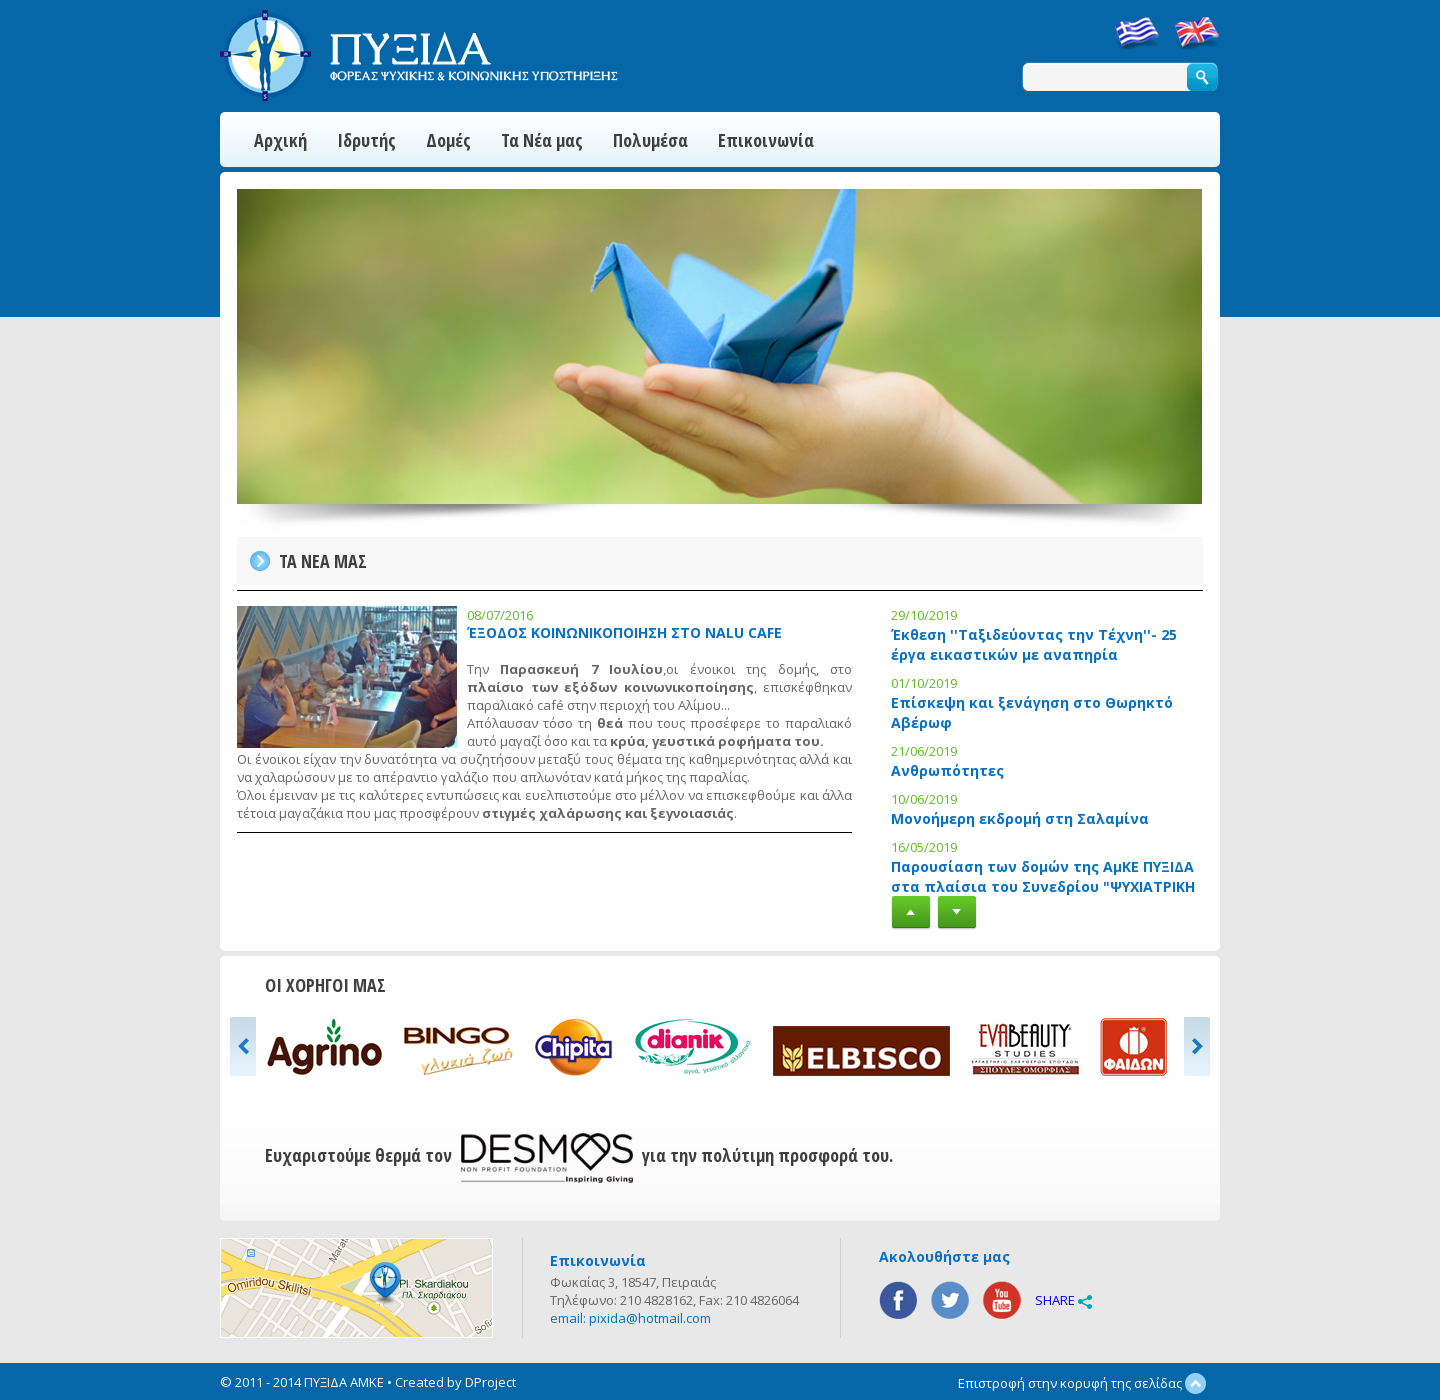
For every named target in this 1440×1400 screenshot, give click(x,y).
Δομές (448, 140)
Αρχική (280, 140)
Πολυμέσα (650, 140)
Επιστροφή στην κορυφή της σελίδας (1082, 1383)
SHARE (1063, 1300)
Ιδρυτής (366, 140)
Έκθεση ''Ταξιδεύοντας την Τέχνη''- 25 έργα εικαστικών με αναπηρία (1034, 644)
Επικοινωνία (766, 140)
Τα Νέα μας (542, 140)
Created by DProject (455, 1382)
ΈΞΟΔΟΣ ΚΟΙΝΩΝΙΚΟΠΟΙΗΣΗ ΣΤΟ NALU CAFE (624, 632)
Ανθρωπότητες (947, 770)
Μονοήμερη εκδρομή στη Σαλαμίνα (1020, 818)
